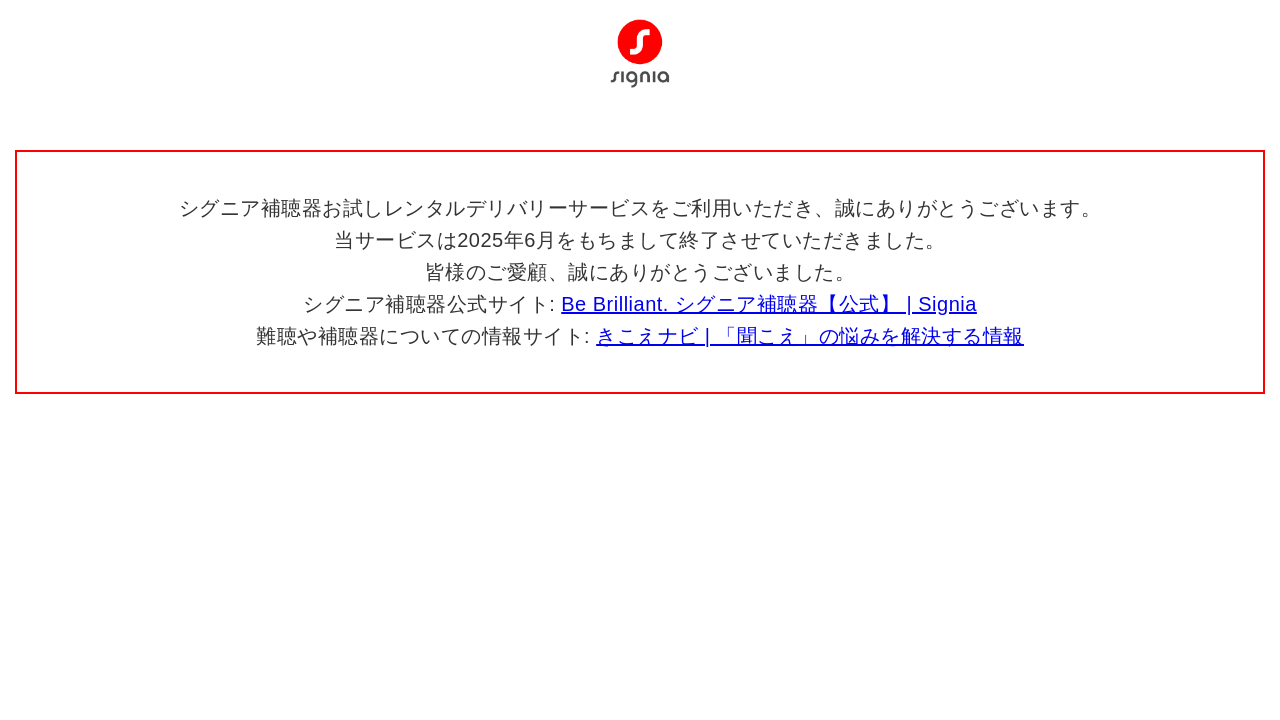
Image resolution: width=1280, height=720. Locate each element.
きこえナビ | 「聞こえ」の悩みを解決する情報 (810, 336)
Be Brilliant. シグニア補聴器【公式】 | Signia (769, 304)
